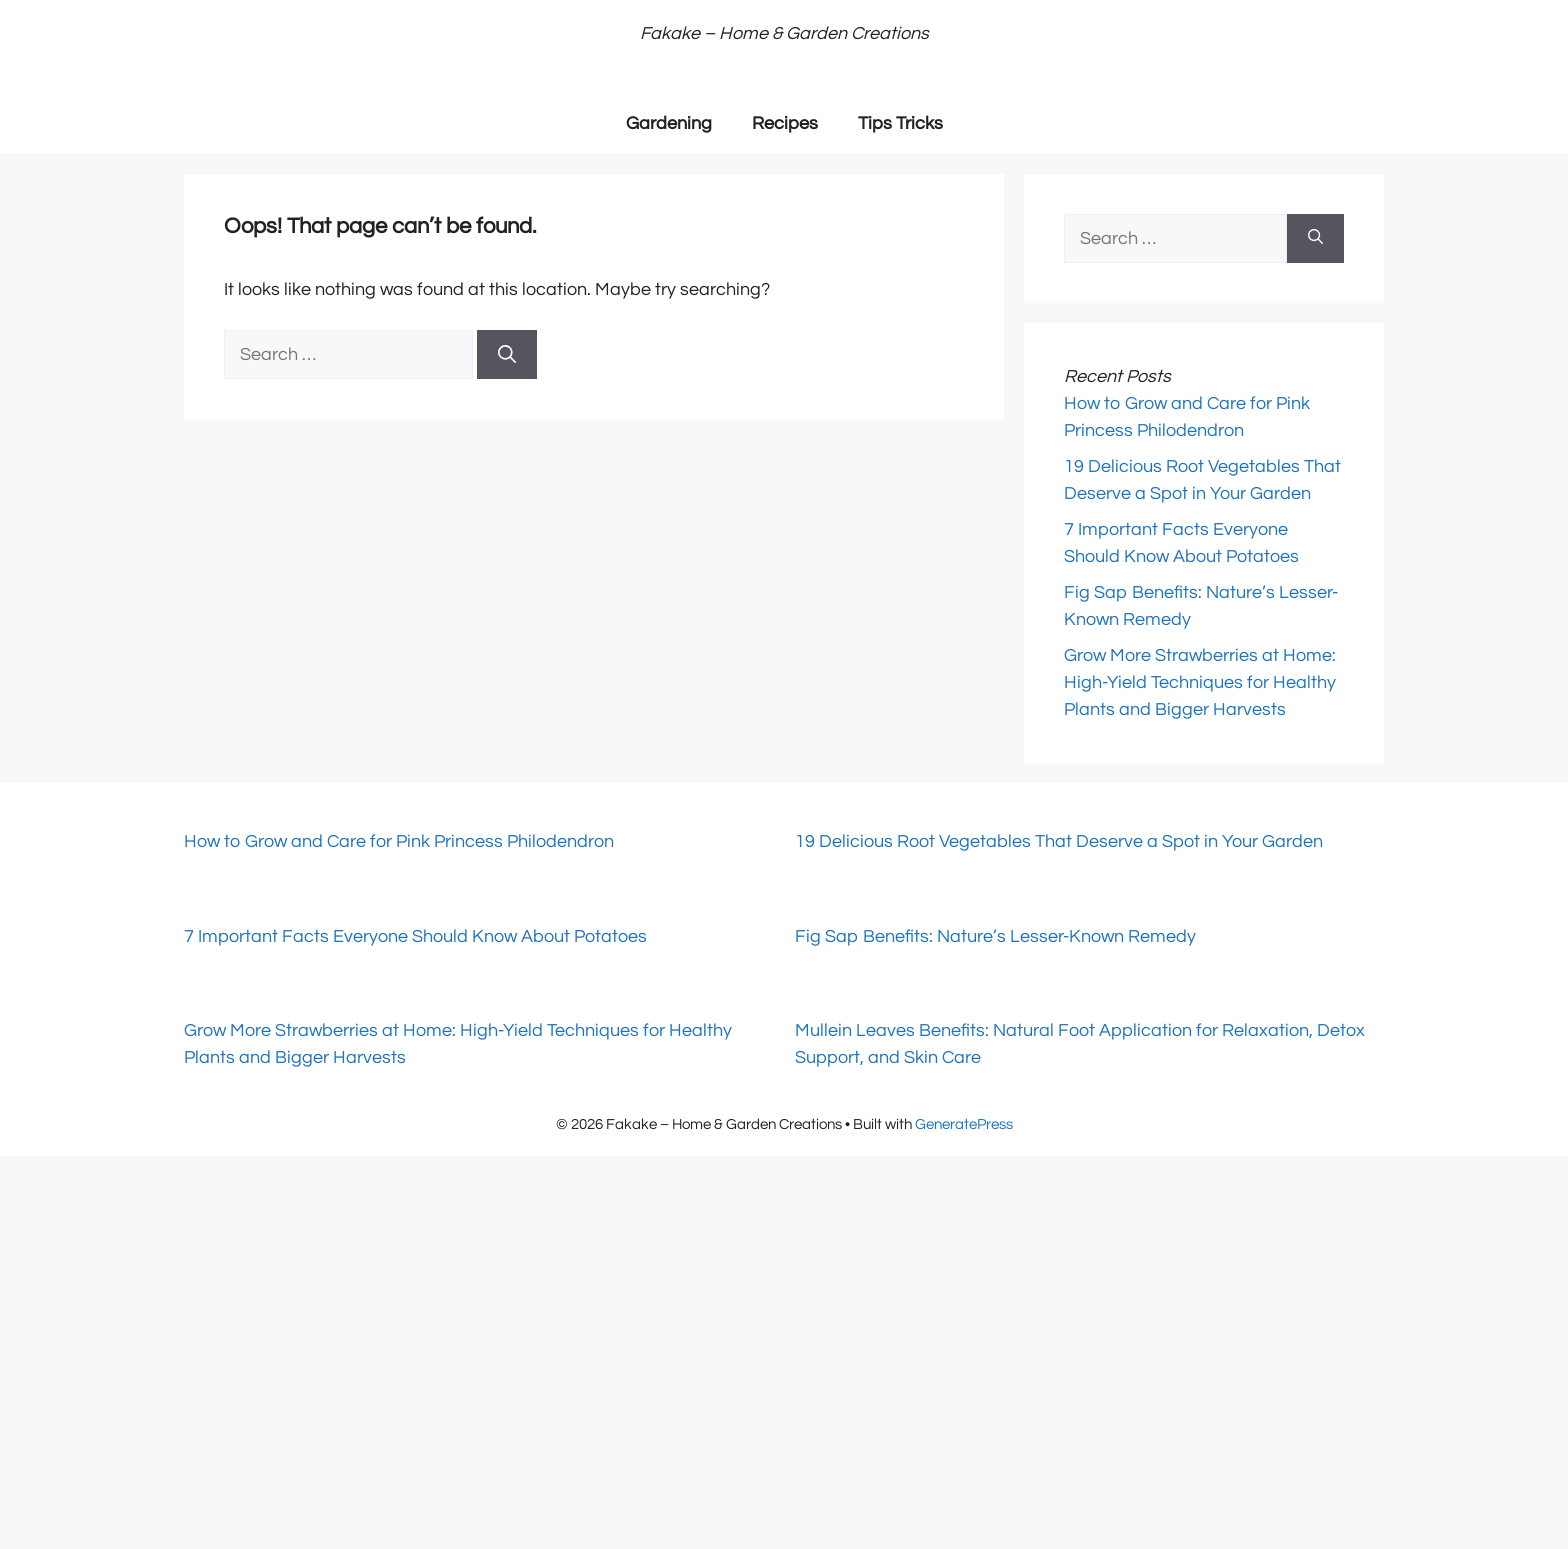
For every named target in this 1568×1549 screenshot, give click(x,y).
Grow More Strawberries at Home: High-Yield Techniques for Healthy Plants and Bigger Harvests (1200, 682)
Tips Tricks (900, 123)
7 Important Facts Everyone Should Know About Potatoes (415, 936)
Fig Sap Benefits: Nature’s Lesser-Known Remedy (995, 936)
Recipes (785, 123)
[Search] (507, 354)
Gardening (669, 123)
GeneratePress (964, 1124)
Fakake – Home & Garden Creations (784, 33)
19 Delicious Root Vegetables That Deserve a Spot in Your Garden (1059, 841)
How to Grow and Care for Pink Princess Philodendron (399, 841)
